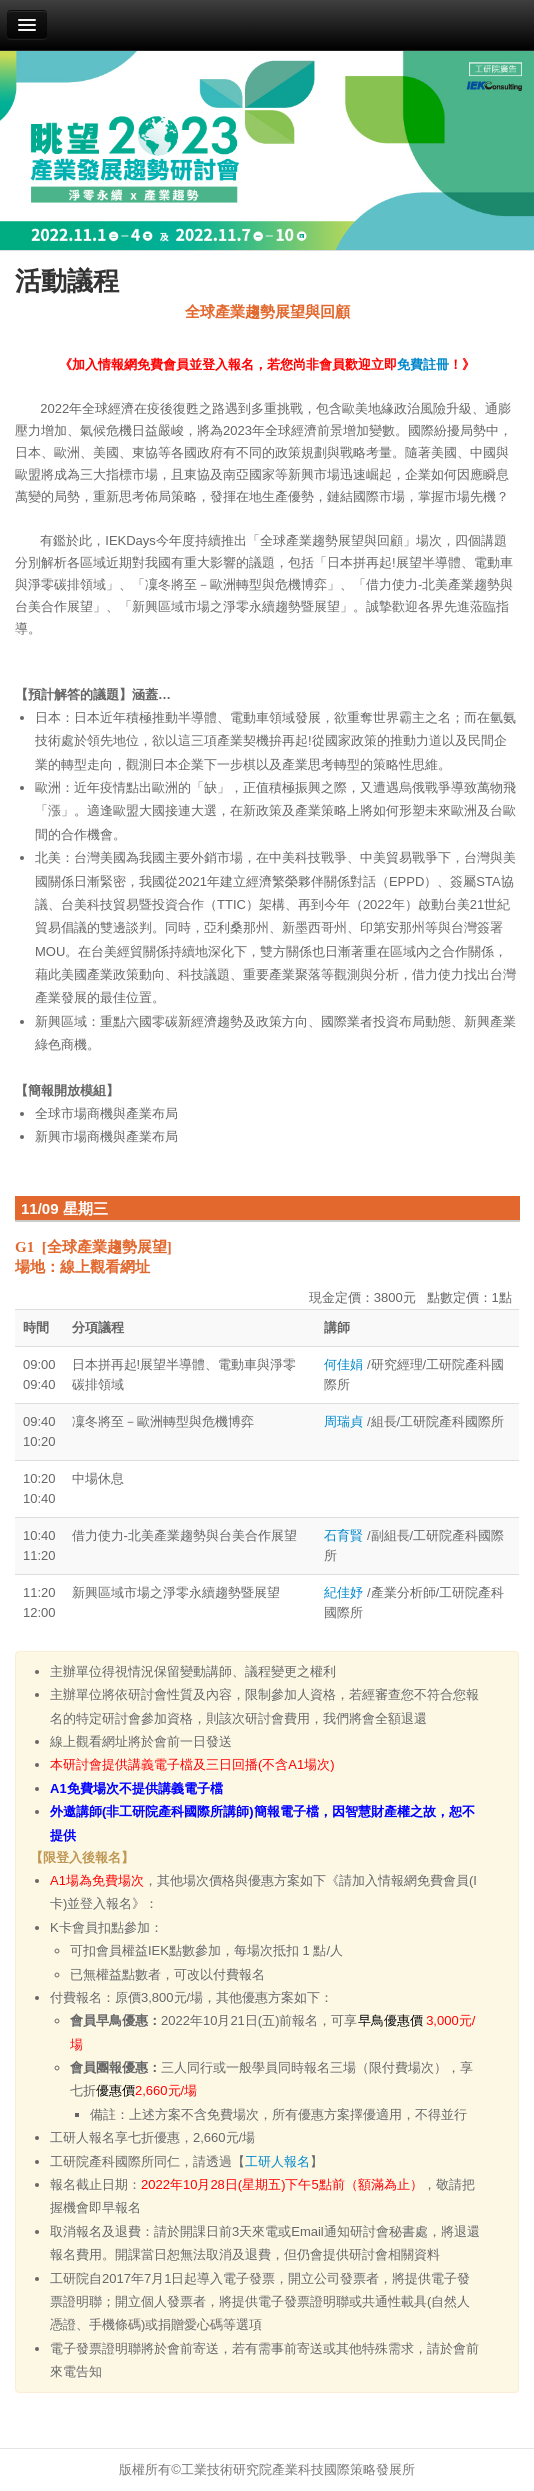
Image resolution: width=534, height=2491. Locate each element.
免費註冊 (423, 364)
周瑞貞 (345, 1421)
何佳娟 (345, 1364)
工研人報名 (277, 2161)
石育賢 (345, 1535)
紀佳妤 (343, 1592)
